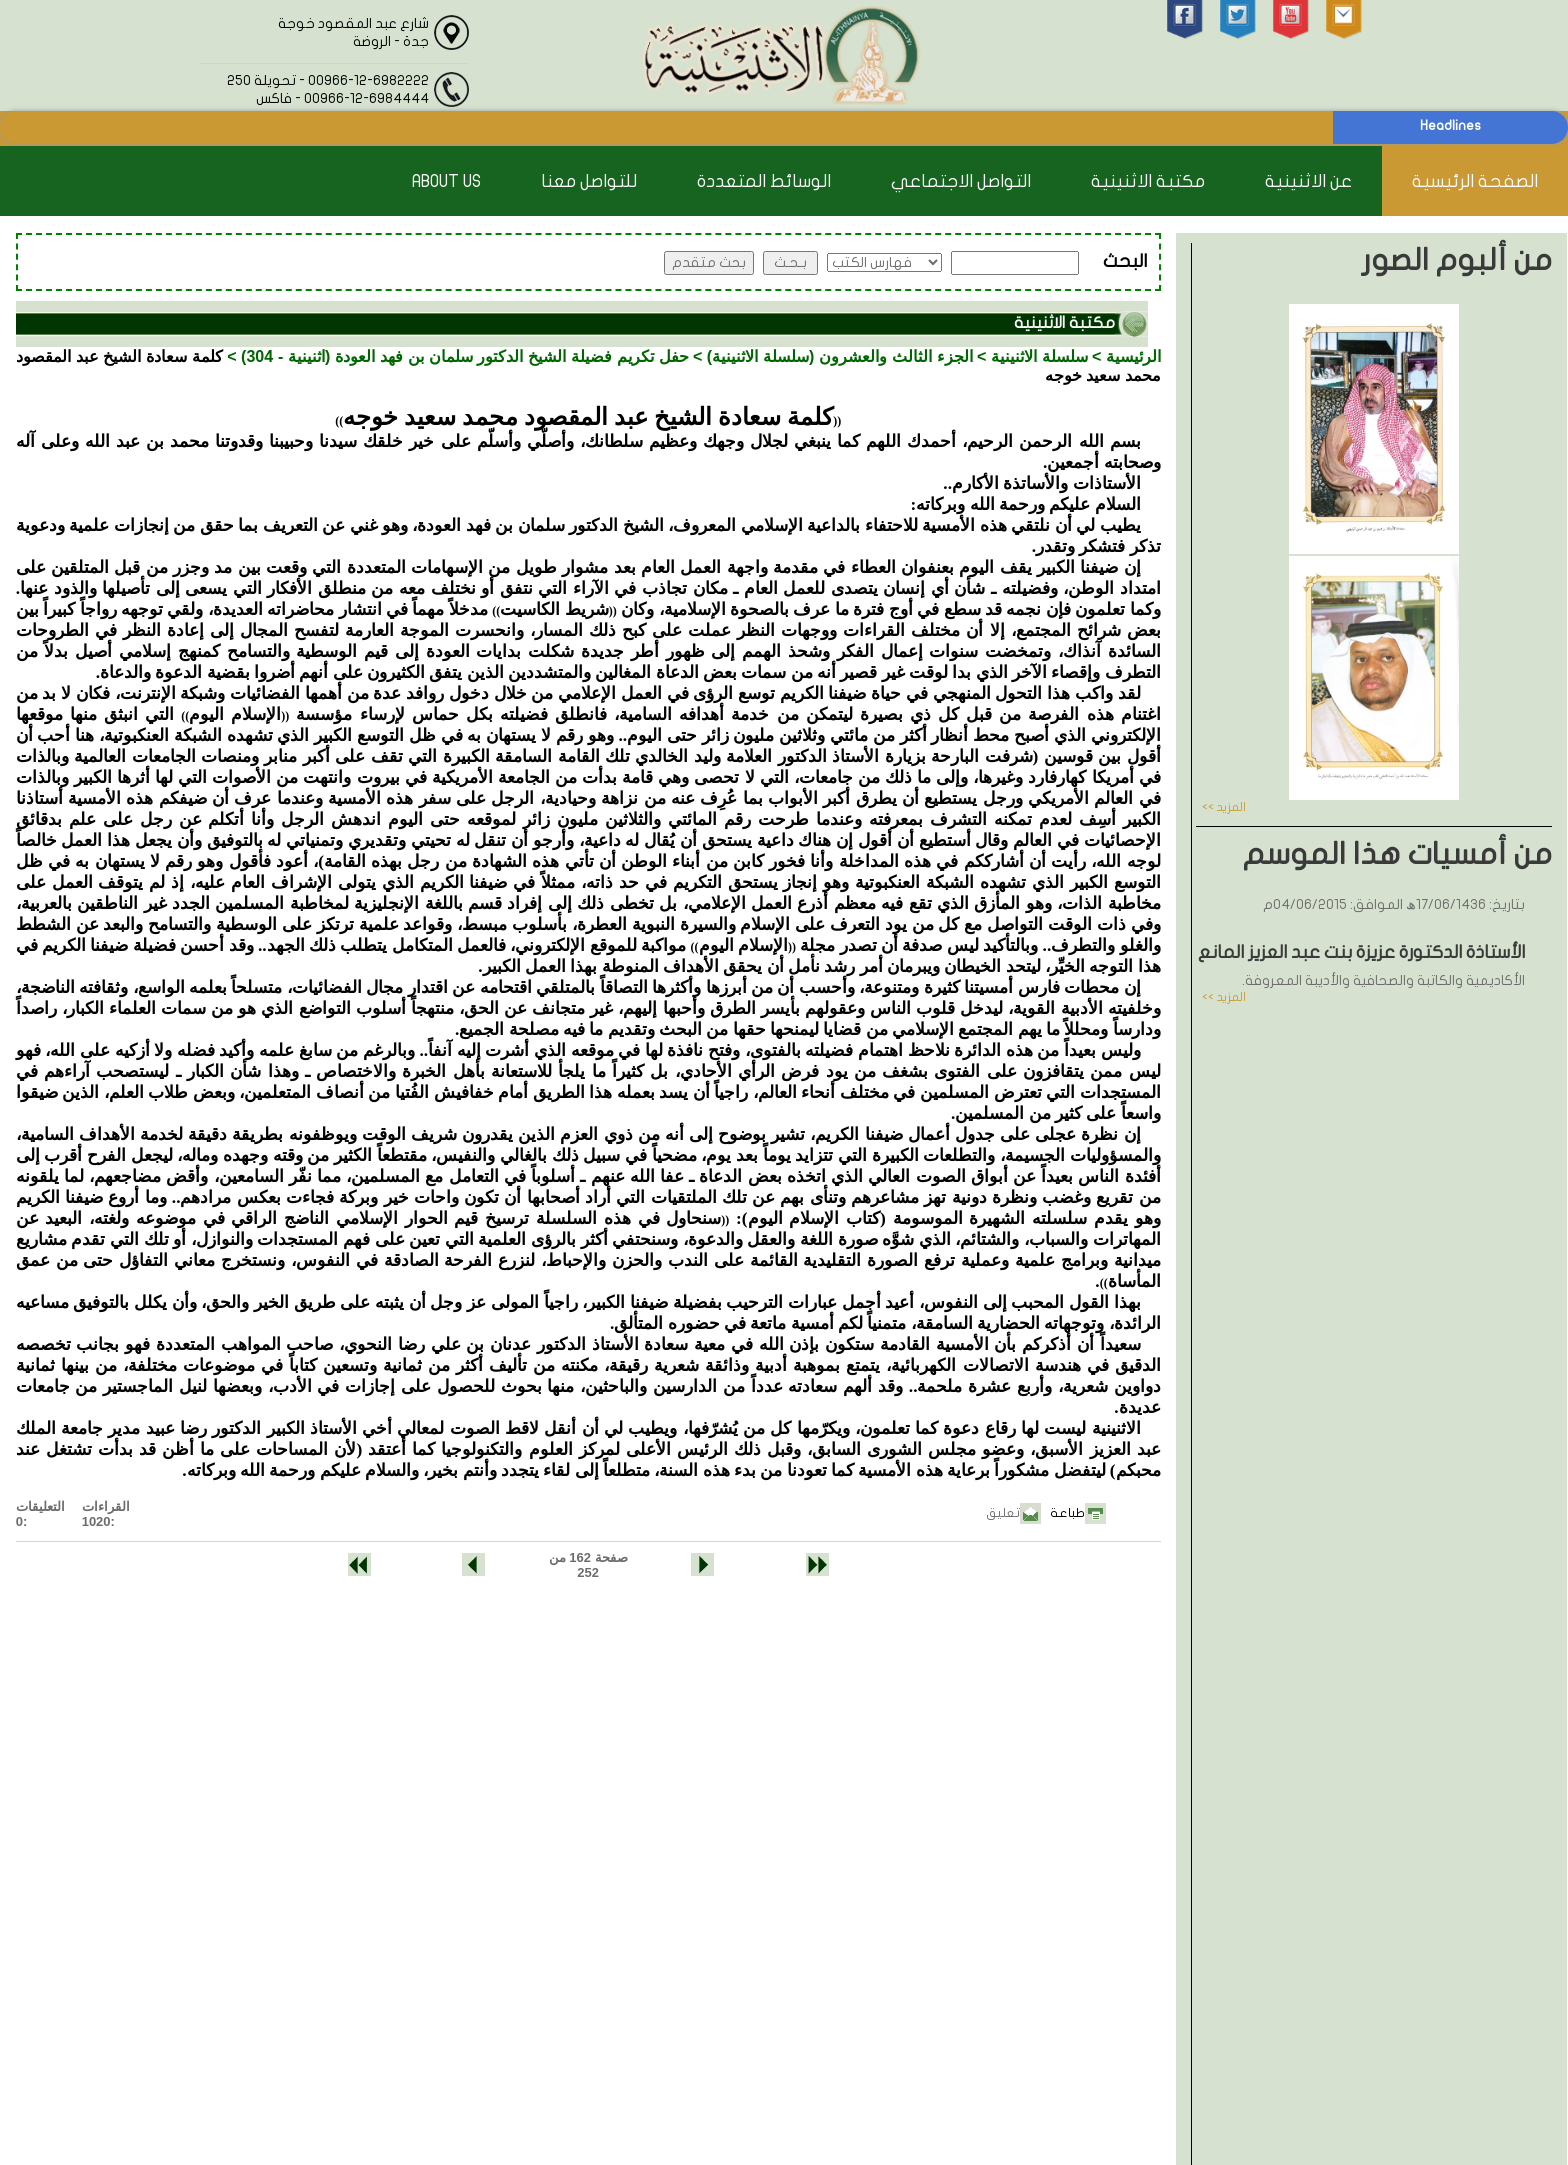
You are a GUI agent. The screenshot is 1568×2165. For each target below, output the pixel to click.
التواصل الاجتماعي (961, 181)
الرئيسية (1133, 356)
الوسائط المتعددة (764, 181)
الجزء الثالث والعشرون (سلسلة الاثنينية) (840, 356)
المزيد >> (1224, 807)
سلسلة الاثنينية (1039, 356)
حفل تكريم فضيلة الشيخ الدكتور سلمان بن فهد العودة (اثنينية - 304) (465, 356)
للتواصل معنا (589, 181)
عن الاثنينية (1308, 181)
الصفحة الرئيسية (1475, 181)
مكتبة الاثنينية (1148, 181)
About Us (446, 181)
